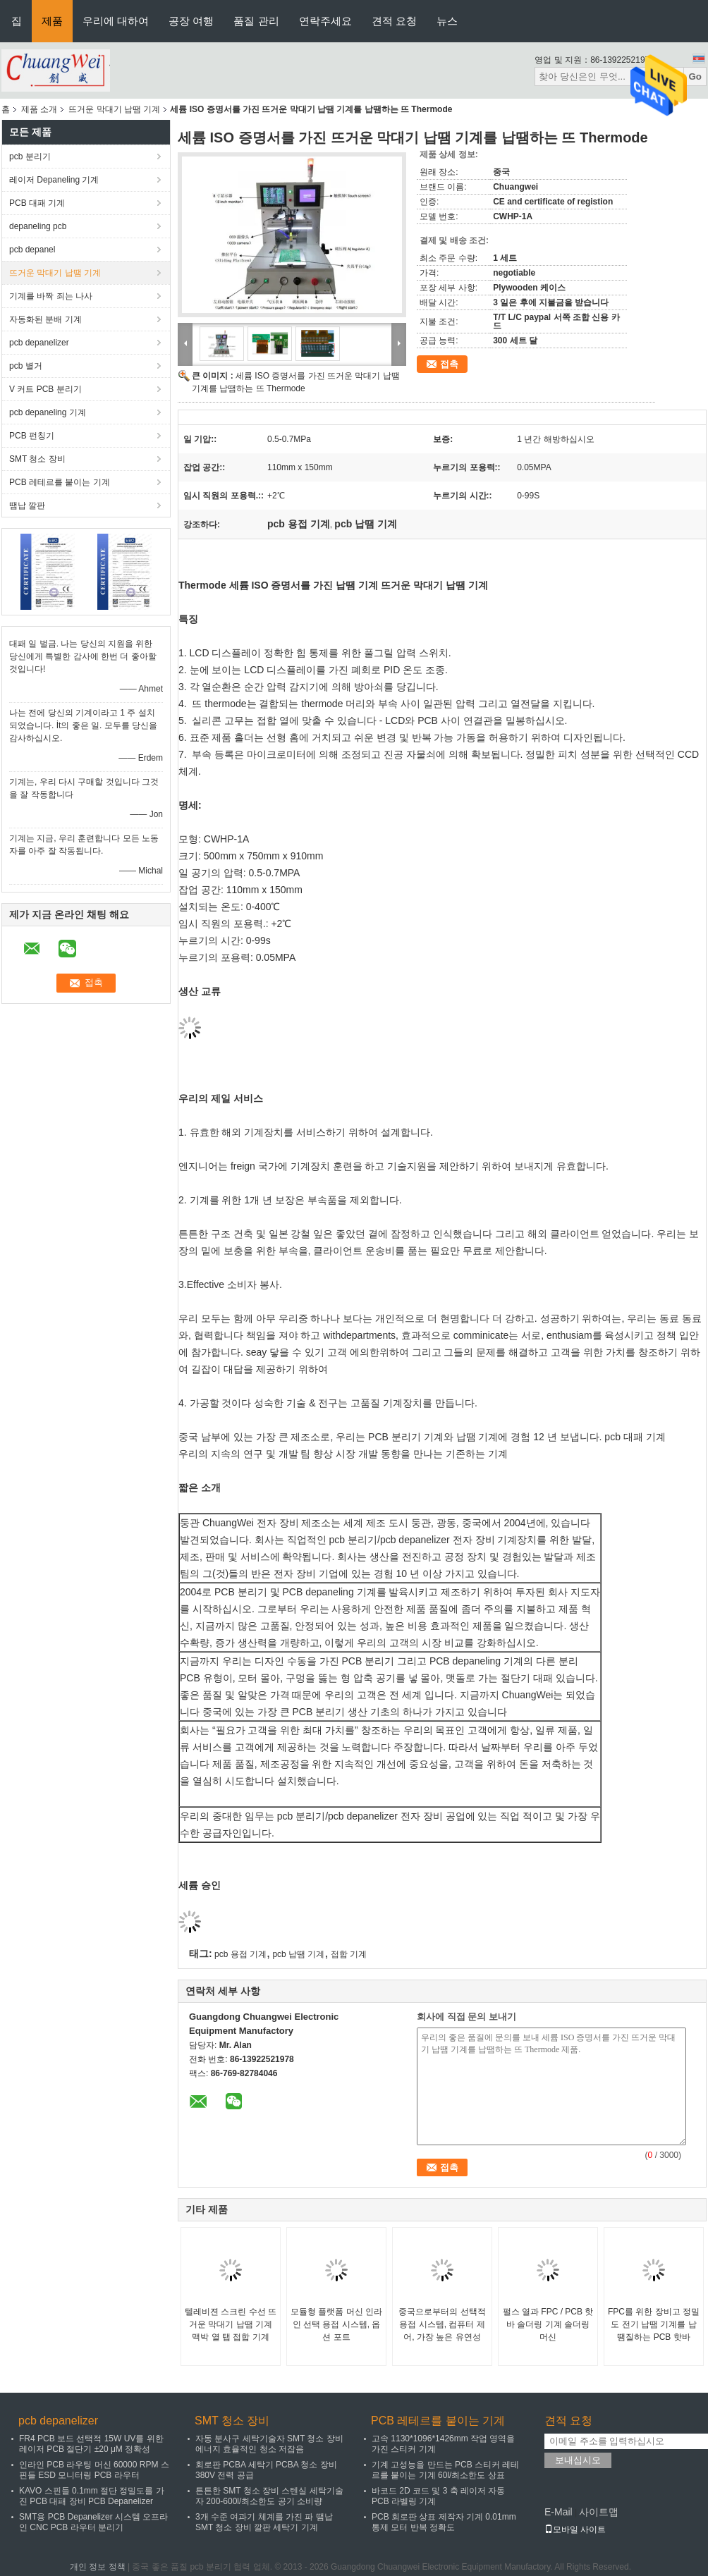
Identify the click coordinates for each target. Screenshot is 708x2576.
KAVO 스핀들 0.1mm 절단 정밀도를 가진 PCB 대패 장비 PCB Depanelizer (91, 2496)
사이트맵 (598, 2511)
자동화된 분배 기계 (45, 319)
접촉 (449, 364)
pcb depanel (32, 249)
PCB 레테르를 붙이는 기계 (59, 482)
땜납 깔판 (27, 505)
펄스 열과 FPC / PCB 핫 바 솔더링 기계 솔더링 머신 (548, 2324)
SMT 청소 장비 (37, 459)
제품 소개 (39, 109)
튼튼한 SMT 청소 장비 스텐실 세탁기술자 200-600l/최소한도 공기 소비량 (269, 2496)
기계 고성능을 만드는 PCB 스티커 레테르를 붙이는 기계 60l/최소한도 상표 (445, 2470)
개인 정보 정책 (98, 2567)
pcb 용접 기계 (240, 1954)
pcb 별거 (25, 366)
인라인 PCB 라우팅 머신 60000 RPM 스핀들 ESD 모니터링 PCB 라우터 (94, 2470)
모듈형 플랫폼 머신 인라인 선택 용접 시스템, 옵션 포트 (336, 2324)
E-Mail (558, 2511)
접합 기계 (349, 1954)
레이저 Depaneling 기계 (54, 180)
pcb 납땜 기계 (298, 1954)
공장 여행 (191, 21)
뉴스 (447, 21)
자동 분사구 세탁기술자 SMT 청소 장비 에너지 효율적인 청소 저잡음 (269, 2444)
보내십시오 (578, 2460)
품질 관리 (256, 21)
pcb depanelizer (39, 343)
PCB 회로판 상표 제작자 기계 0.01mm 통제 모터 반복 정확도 (444, 2522)
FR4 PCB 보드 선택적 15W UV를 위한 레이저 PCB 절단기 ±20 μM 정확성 (91, 2444)
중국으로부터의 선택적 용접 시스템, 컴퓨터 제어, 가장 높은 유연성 (441, 2324)
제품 (52, 21)
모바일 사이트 (575, 2529)
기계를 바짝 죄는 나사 (50, 296)
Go (695, 76)
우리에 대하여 (116, 21)
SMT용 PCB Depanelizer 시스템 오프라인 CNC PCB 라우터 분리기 (93, 2522)
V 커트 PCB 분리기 (45, 389)
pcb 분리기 (30, 156)
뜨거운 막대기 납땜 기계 (114, 109)
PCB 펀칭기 (31, 436)
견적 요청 (394, 21)
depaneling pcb (37, 226)
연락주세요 (325, 21)
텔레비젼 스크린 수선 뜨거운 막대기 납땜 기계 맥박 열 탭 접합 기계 (230, 2324)
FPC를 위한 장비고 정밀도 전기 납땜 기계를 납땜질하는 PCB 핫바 (654, 2324)
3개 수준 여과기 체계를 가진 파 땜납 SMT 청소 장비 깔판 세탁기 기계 (264, 2522)
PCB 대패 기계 (37, 203)
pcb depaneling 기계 (47, 412)
